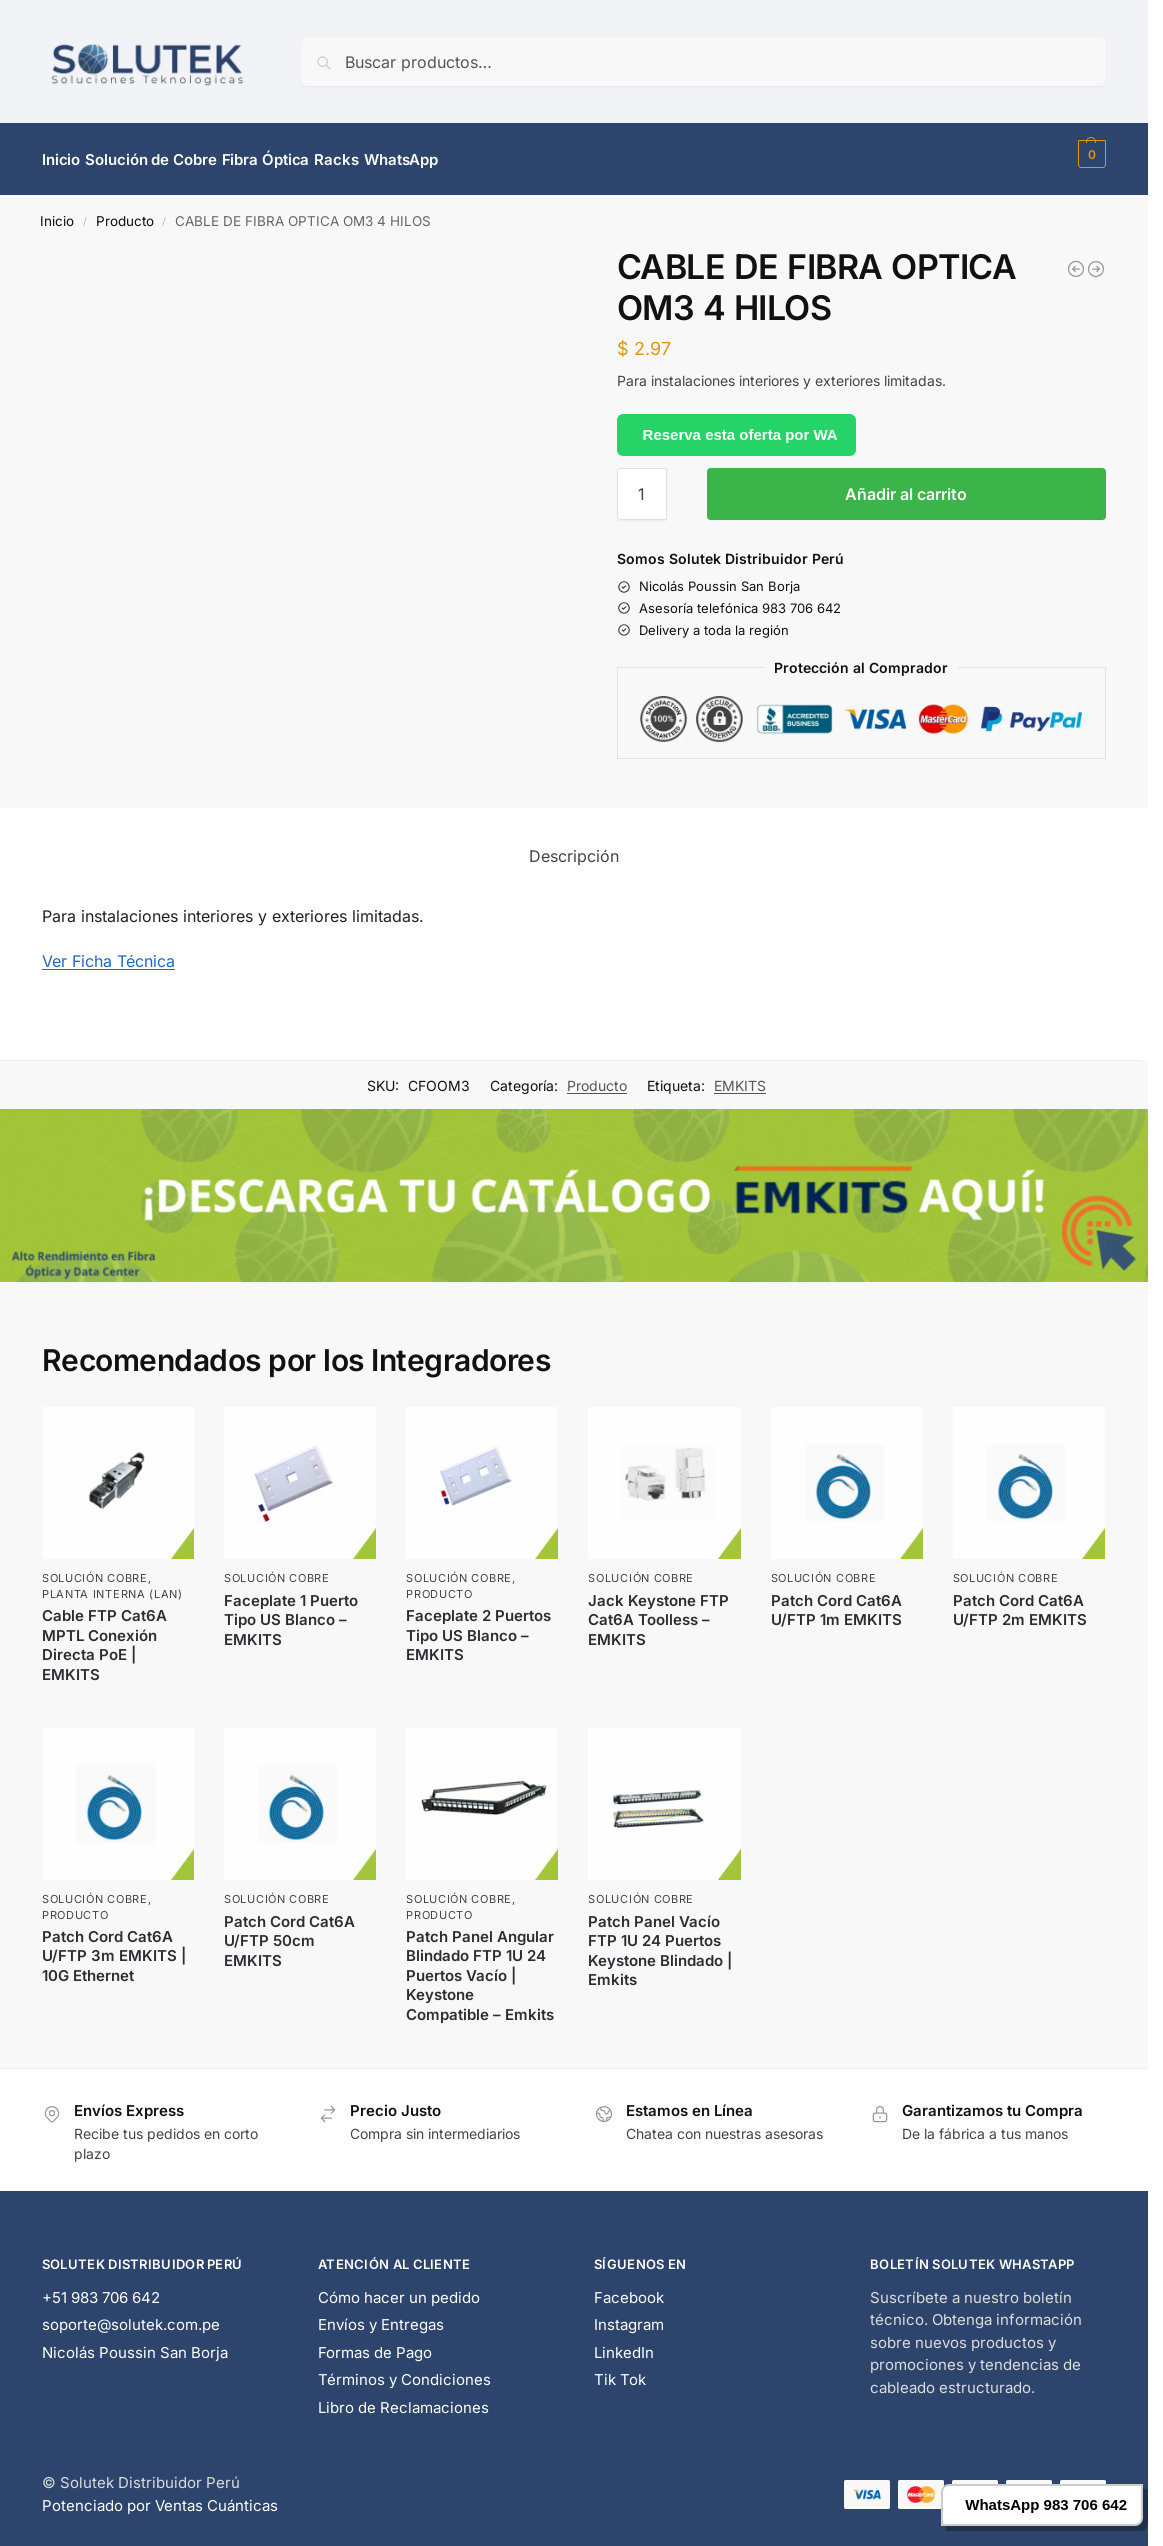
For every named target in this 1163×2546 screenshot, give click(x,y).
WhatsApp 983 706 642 (1046, 2504)
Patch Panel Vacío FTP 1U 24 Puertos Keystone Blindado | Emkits (660, 1939)
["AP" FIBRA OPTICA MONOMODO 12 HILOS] (1096, 258)
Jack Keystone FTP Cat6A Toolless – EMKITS (658, 1608)
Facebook (629, 2285)
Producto (125, 210)
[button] (1089, 154)
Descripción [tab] (574, 845)
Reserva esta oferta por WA (740, 422)
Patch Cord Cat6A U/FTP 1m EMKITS (836, 1598)
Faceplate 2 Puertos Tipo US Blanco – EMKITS (478, 1624)
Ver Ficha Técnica (108, 950)
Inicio (57, 210)
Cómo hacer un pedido (399, 2285)
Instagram (629, 2313)
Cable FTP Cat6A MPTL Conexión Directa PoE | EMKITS (104, 1634)
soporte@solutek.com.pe (131, 2313)
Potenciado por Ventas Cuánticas (160, 2493)
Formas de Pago (375, 2340)
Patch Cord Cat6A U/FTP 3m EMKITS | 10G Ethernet (114, 1945)
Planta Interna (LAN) (112, 1582)
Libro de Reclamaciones (403, 2395)
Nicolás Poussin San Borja (135, 2340)
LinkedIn (624, 2340)
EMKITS (740, 1074)
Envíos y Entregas (381, 2313)
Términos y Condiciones (404, 2368)
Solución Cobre (95, 1567)
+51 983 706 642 (101, 2285)
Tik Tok (620, 2368)
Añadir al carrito (906, 483)
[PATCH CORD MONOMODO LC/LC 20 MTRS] (1076, 258)
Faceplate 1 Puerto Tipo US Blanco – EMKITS (291, 1608)
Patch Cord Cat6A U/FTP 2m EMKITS (1020, 1598)
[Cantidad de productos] (642, 483)
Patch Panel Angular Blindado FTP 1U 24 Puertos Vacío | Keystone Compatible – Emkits (480, 1964)
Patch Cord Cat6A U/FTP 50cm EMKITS (289, 1929)
